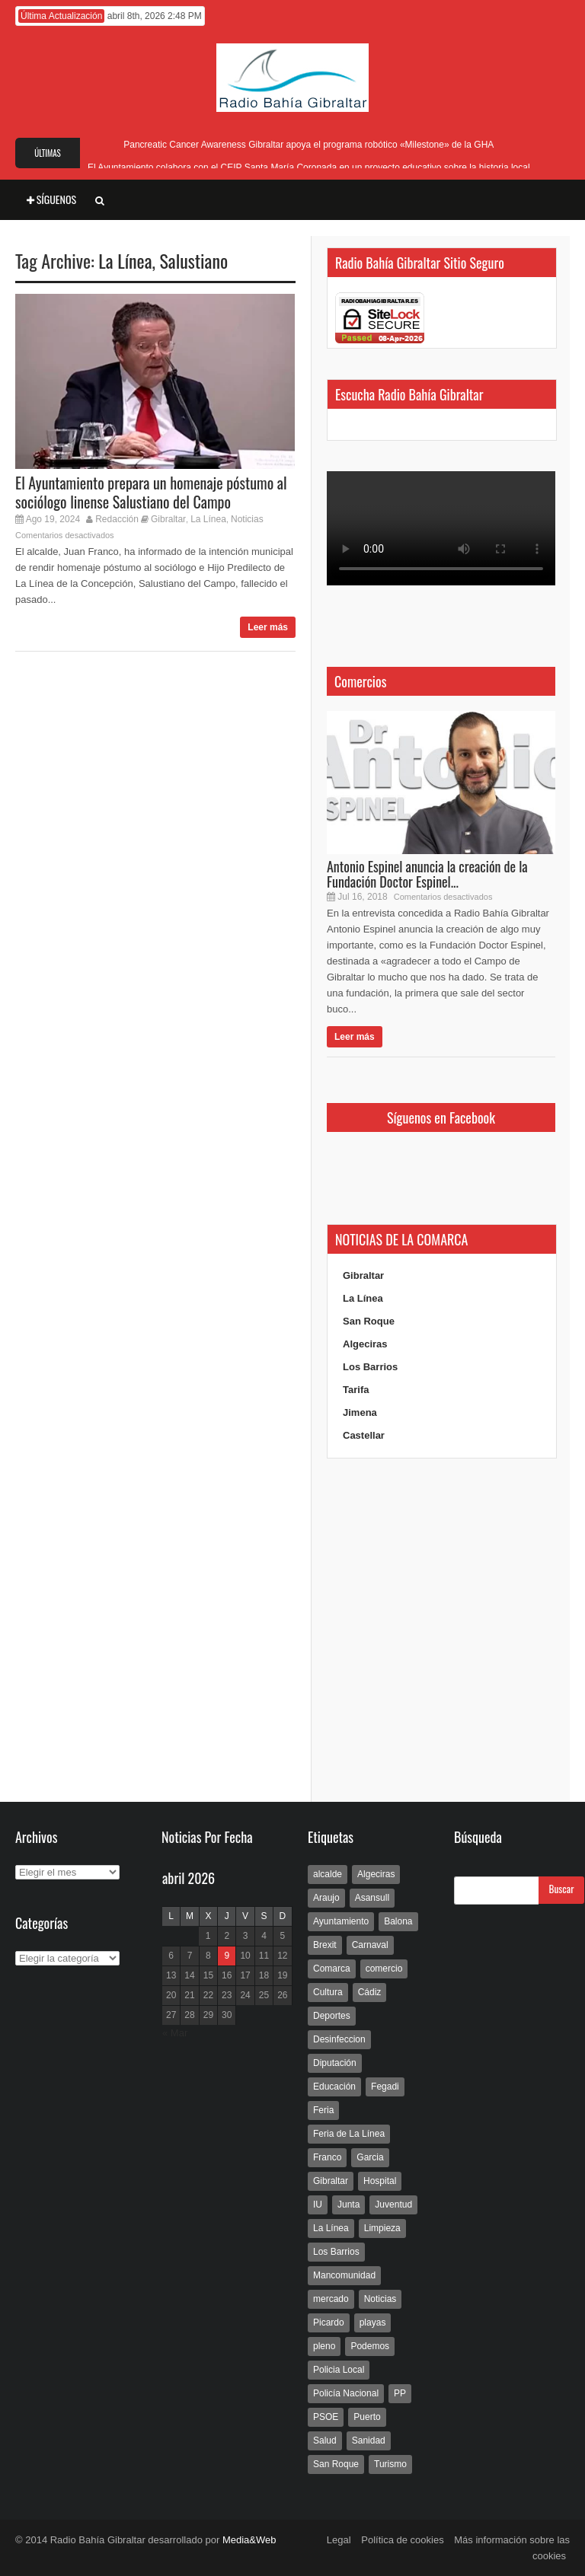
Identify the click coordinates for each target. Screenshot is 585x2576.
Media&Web (249, 2540)
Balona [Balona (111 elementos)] (398, 1921)
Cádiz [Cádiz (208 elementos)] (370, 1992)
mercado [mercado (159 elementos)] (331, 2299)
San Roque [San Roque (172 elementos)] (336, 2464)
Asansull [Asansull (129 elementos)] (372, 1897)
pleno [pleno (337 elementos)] (324, 2346)
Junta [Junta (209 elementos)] (348, 2204)
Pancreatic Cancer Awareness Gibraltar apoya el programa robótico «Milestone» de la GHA (308, 144)
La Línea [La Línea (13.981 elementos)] (331, 2228)
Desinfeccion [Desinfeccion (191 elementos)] (339, 2039)
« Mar (174, 2033)
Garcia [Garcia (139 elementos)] (369, 2157)
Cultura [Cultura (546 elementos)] (328, 1992)
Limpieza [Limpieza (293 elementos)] (382, 2228)
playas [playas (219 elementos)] (373, 2322)
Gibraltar (168, 519)
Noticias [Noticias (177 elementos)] (380, 2299)
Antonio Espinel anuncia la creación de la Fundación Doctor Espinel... (427, 873)
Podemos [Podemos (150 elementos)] (369, 2346)
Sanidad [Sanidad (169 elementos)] (368, 2440)
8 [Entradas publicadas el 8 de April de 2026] (208, 1955)
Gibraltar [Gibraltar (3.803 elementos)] (330, 2181)
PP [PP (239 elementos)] (400, 2393)
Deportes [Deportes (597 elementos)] (331, 2015)
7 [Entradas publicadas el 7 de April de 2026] (190, 1955)
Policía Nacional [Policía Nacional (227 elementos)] (346, 2393)
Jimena (360, 1412)
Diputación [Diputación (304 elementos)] (334, 2063)
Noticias (247, 519)
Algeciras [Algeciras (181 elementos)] (376, 1874)
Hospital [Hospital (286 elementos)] (379, 2181)
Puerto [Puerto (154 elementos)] (366, 2417)
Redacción (117, 519)
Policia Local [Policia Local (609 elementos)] (338, 2369)
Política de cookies (402, 2540)
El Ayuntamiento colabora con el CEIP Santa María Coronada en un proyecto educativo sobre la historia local (309, 167)
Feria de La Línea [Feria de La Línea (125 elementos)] (349, 2133)
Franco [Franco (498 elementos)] (327, 2157)
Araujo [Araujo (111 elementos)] (326, 1897)
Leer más (268, 627)
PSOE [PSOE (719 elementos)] (325, 2417)
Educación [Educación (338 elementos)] (334, 2086)
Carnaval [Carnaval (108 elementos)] (370, 1945)
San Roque (369, 1321)
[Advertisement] (441, 1630)
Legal (339, 2540)
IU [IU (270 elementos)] (317, 2204)
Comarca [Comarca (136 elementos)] (331, 1968)
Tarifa (356, 1389)
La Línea (125, 260)
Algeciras (365, 1344)
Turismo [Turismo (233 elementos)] (390, 2464)
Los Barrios (370, 1366)
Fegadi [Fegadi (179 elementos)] (385, 2086)
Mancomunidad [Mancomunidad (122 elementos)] (344, 2275)
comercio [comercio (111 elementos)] (384, 1968)
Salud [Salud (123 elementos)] (325, 2440)
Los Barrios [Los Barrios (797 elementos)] (336, 2251)
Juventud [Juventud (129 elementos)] (393, 2204)
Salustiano (193, 260)
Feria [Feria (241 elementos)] (323, 2110)
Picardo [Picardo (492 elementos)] (328, 2322)
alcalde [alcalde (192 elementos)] (327, 1874)
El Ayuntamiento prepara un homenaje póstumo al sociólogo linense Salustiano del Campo (150, 492)
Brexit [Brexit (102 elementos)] (325, 1945)
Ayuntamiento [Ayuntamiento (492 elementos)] (341, 1921)
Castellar (364, 1435)
